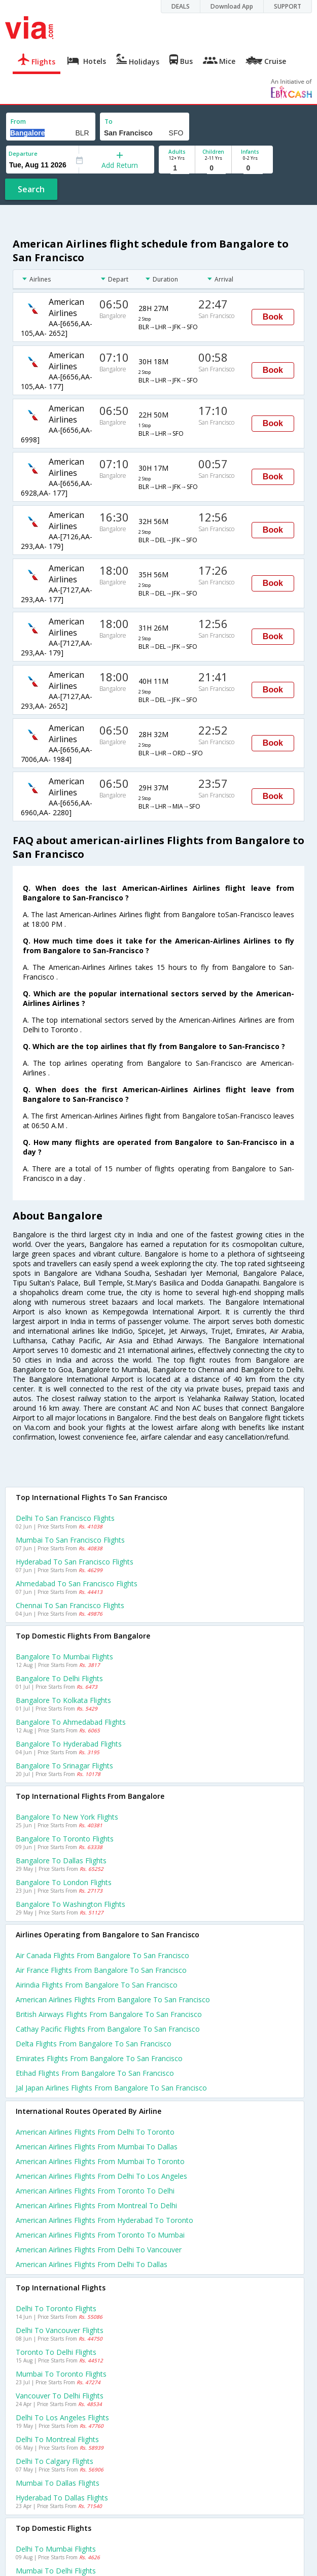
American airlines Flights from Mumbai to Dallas (97, 2146)
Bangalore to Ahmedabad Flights (71, 1722)
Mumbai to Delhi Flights (56, 2570)
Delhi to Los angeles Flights (62, 2417)
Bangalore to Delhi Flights (59, 1678)
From (18, 121)
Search (31, 189)
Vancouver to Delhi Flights (59, 2395)
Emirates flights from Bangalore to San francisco (99, 2058)
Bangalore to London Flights (64, 1882)
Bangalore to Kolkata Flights (63, 1700)
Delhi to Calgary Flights (54, 2461)
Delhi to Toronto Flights (56, 2308)
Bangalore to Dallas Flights (61, 1860)
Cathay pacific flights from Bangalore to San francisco (108, 2029)
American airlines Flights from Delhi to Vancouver (99, 2249)
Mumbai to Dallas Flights (57, 2483)
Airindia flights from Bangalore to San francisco (97, 1985)
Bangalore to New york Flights (67, 1817)
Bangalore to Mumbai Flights (64, 1656)
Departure (23, 153)
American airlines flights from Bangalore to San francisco (113, 1999)
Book (273, 316)
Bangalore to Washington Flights (70, 1904)
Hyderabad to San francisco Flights (74, 1562)
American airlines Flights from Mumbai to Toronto (100, 2161)
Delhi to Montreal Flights (57, 2439)
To (108, 121)
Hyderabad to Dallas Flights (62, 2497)
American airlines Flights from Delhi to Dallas (91, 2264)
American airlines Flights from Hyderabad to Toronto (104, 2220)
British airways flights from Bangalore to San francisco (109, 2014)
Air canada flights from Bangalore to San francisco (102, 1955)
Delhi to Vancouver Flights (59, 2330)
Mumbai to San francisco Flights (70, 1540)
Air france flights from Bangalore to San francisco (101, 1970)
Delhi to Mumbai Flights (56, 2549)
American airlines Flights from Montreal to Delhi (96, 2205)
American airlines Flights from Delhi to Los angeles (101, 2176)
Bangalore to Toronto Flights (65, 1838)
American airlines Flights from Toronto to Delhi (95, 2191)
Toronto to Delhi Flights (56, 2352)
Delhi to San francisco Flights (65, 1518)
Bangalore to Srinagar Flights (64, 1765)
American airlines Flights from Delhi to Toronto (95, 2132)
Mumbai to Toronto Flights (61, 2374)
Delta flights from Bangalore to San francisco (93, 2043)
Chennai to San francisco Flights (70, 1605)
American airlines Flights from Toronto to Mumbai (100, 2235)
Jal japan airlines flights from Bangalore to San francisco (111, 2088)
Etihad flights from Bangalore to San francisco (95, 2073)
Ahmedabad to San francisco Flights (76, 1583)
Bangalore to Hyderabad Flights (69, 1744)
